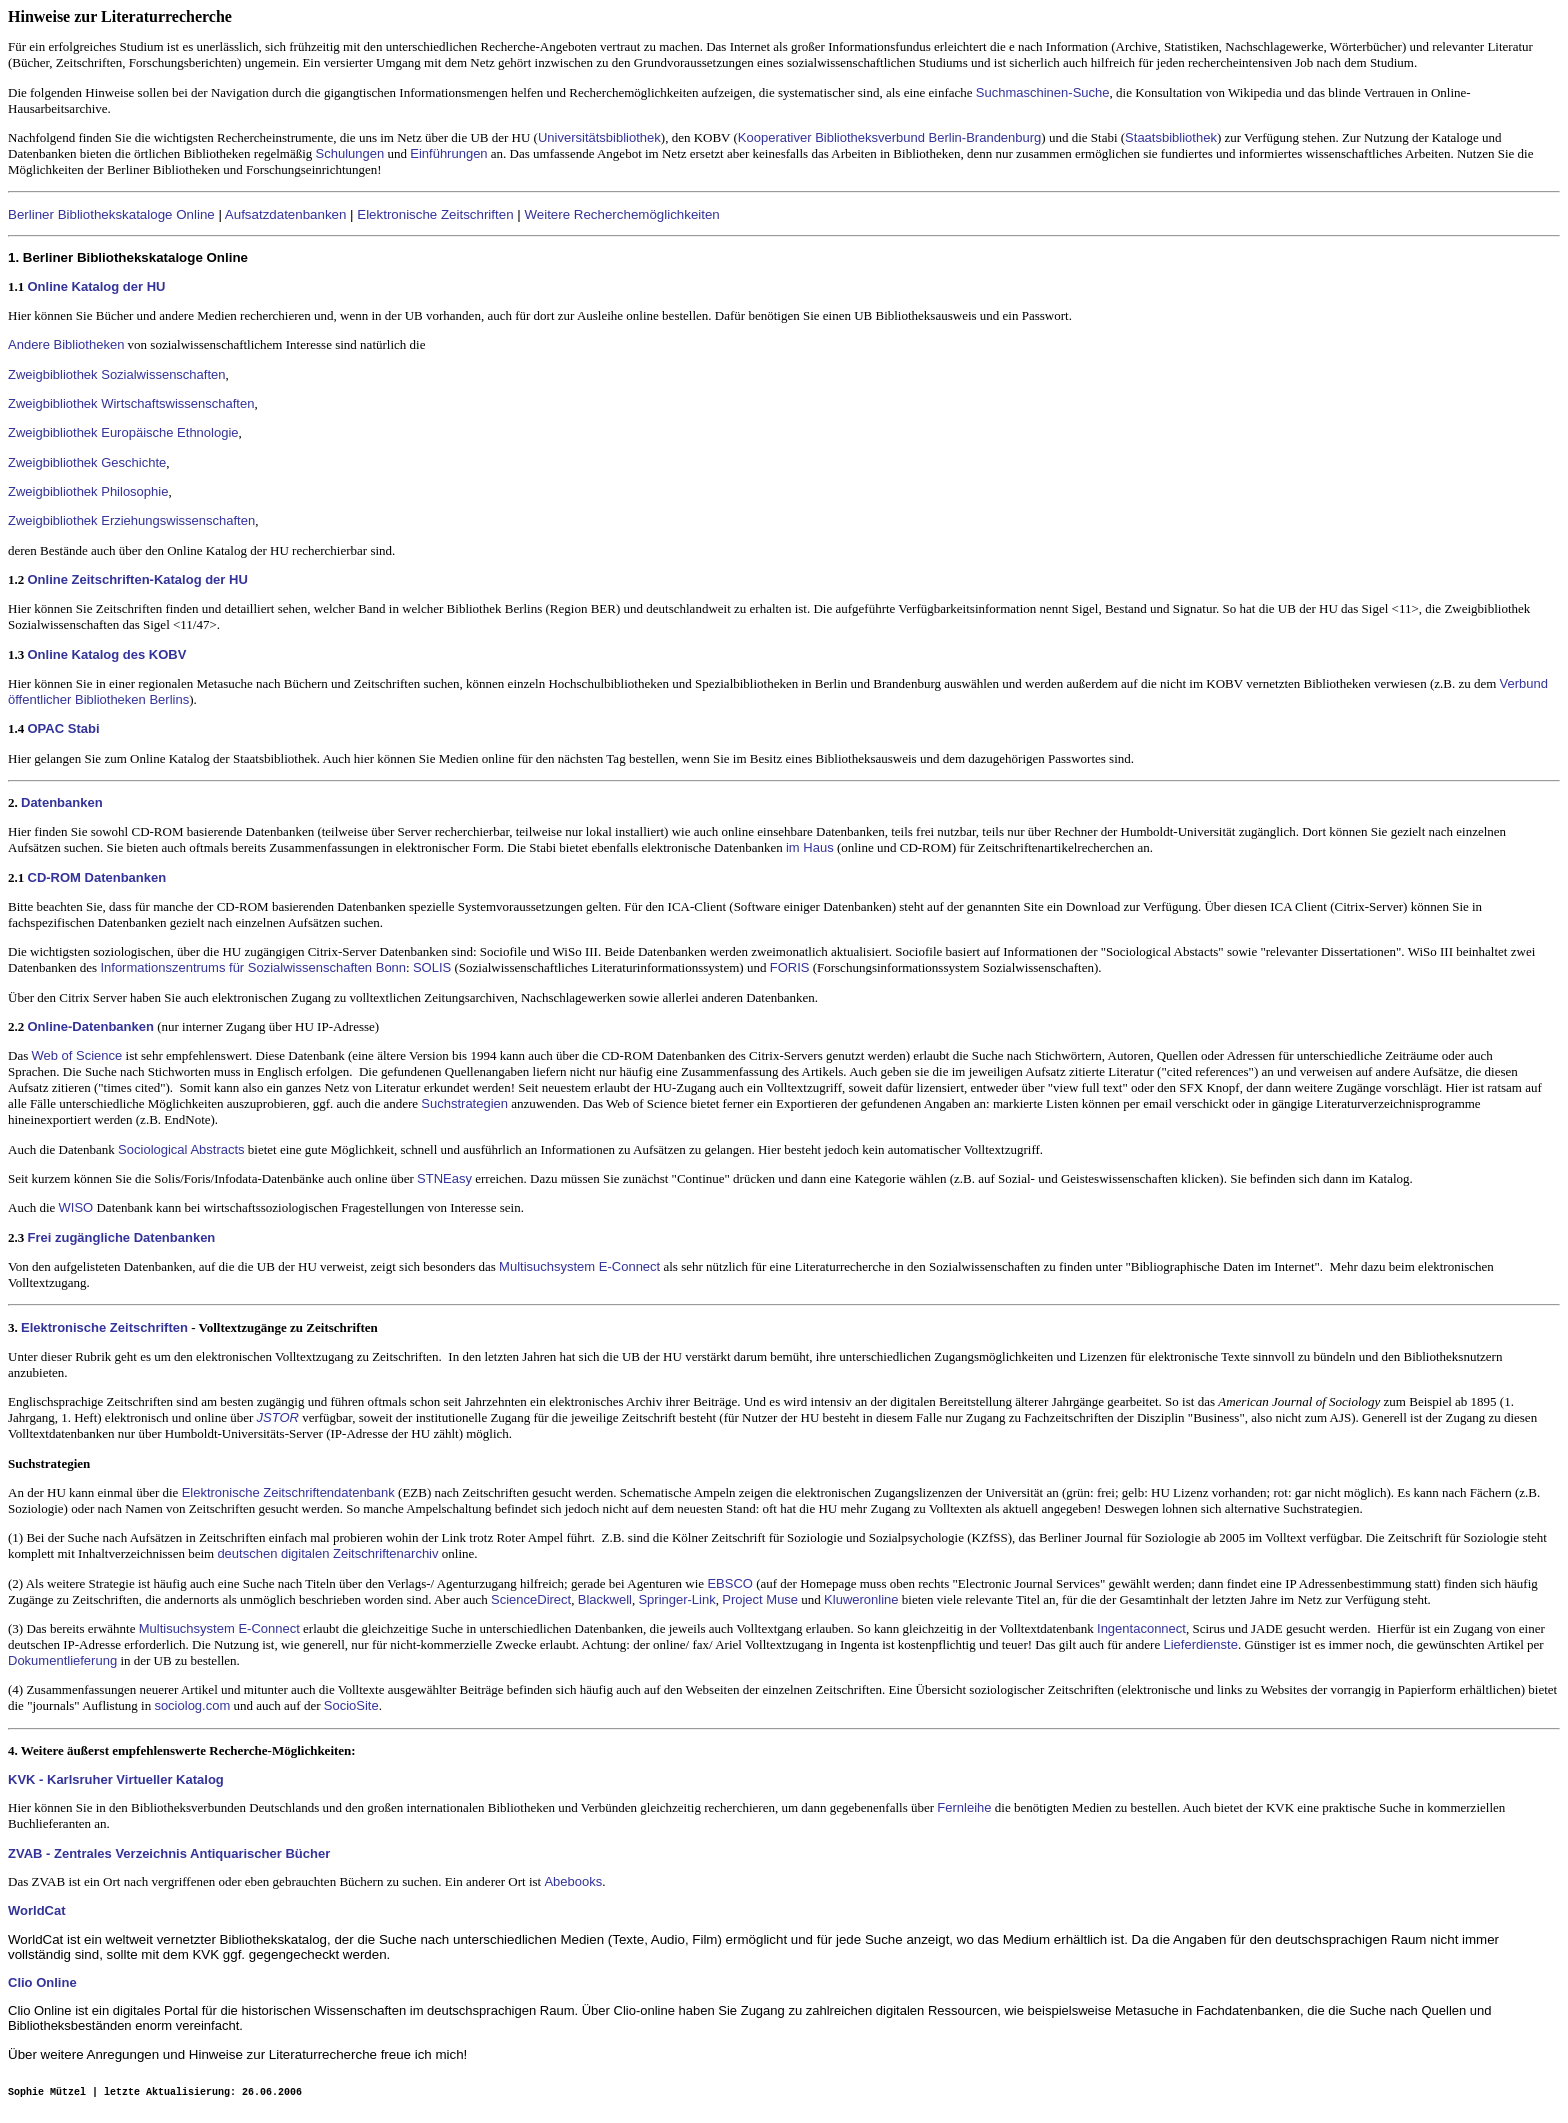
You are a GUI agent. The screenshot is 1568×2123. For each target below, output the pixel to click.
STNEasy (444, 1178)
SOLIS (432, 967)
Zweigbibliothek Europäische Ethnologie (123, 432)
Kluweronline (861, 1599)
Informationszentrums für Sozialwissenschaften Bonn (253, 967)
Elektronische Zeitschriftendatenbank (288, 1492)
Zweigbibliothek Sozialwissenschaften (117, 374)
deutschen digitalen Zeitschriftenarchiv (327, 1553)
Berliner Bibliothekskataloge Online (111, 214)
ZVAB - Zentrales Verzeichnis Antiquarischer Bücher (169, 1853)
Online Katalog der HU (97, 286)
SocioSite (351, 1705)
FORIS (790, 967)
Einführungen (448, 153)
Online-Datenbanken (91, 1026)
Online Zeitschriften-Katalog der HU (138, 579)
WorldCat (37, 1910)
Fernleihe (964, 1807)
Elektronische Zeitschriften (435, 214)
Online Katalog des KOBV (107, 654)
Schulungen (350, 153)
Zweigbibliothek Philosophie (88, 491)
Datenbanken (62, 802)
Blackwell (605, 1599)
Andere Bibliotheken (66, 344)
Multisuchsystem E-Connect (579, 1266)
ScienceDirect (531, 1599)
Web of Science (76, 1055)
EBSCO (730, 1583)
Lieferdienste (1200, 1644)
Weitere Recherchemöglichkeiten (621, 214)
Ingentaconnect (1141, 1628)
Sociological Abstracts (181, 1149)
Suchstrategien (464, 1103)
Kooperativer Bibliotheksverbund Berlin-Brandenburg (890, 137)
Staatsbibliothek (1171, 137)
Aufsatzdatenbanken (286, 214)
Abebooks (573, 1881)
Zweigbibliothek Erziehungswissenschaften (131, 520)
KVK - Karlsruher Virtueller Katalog (116, 1779)
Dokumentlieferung (62, 1660)
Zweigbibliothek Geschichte (87, 462)
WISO (76, 1207)
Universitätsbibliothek (599, 137)
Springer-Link (676, 1599)
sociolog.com (192, 1705)
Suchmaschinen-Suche (1043, 92)
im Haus (810, 847)
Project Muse (760, 1599)
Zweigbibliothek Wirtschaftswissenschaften (131, 403)
